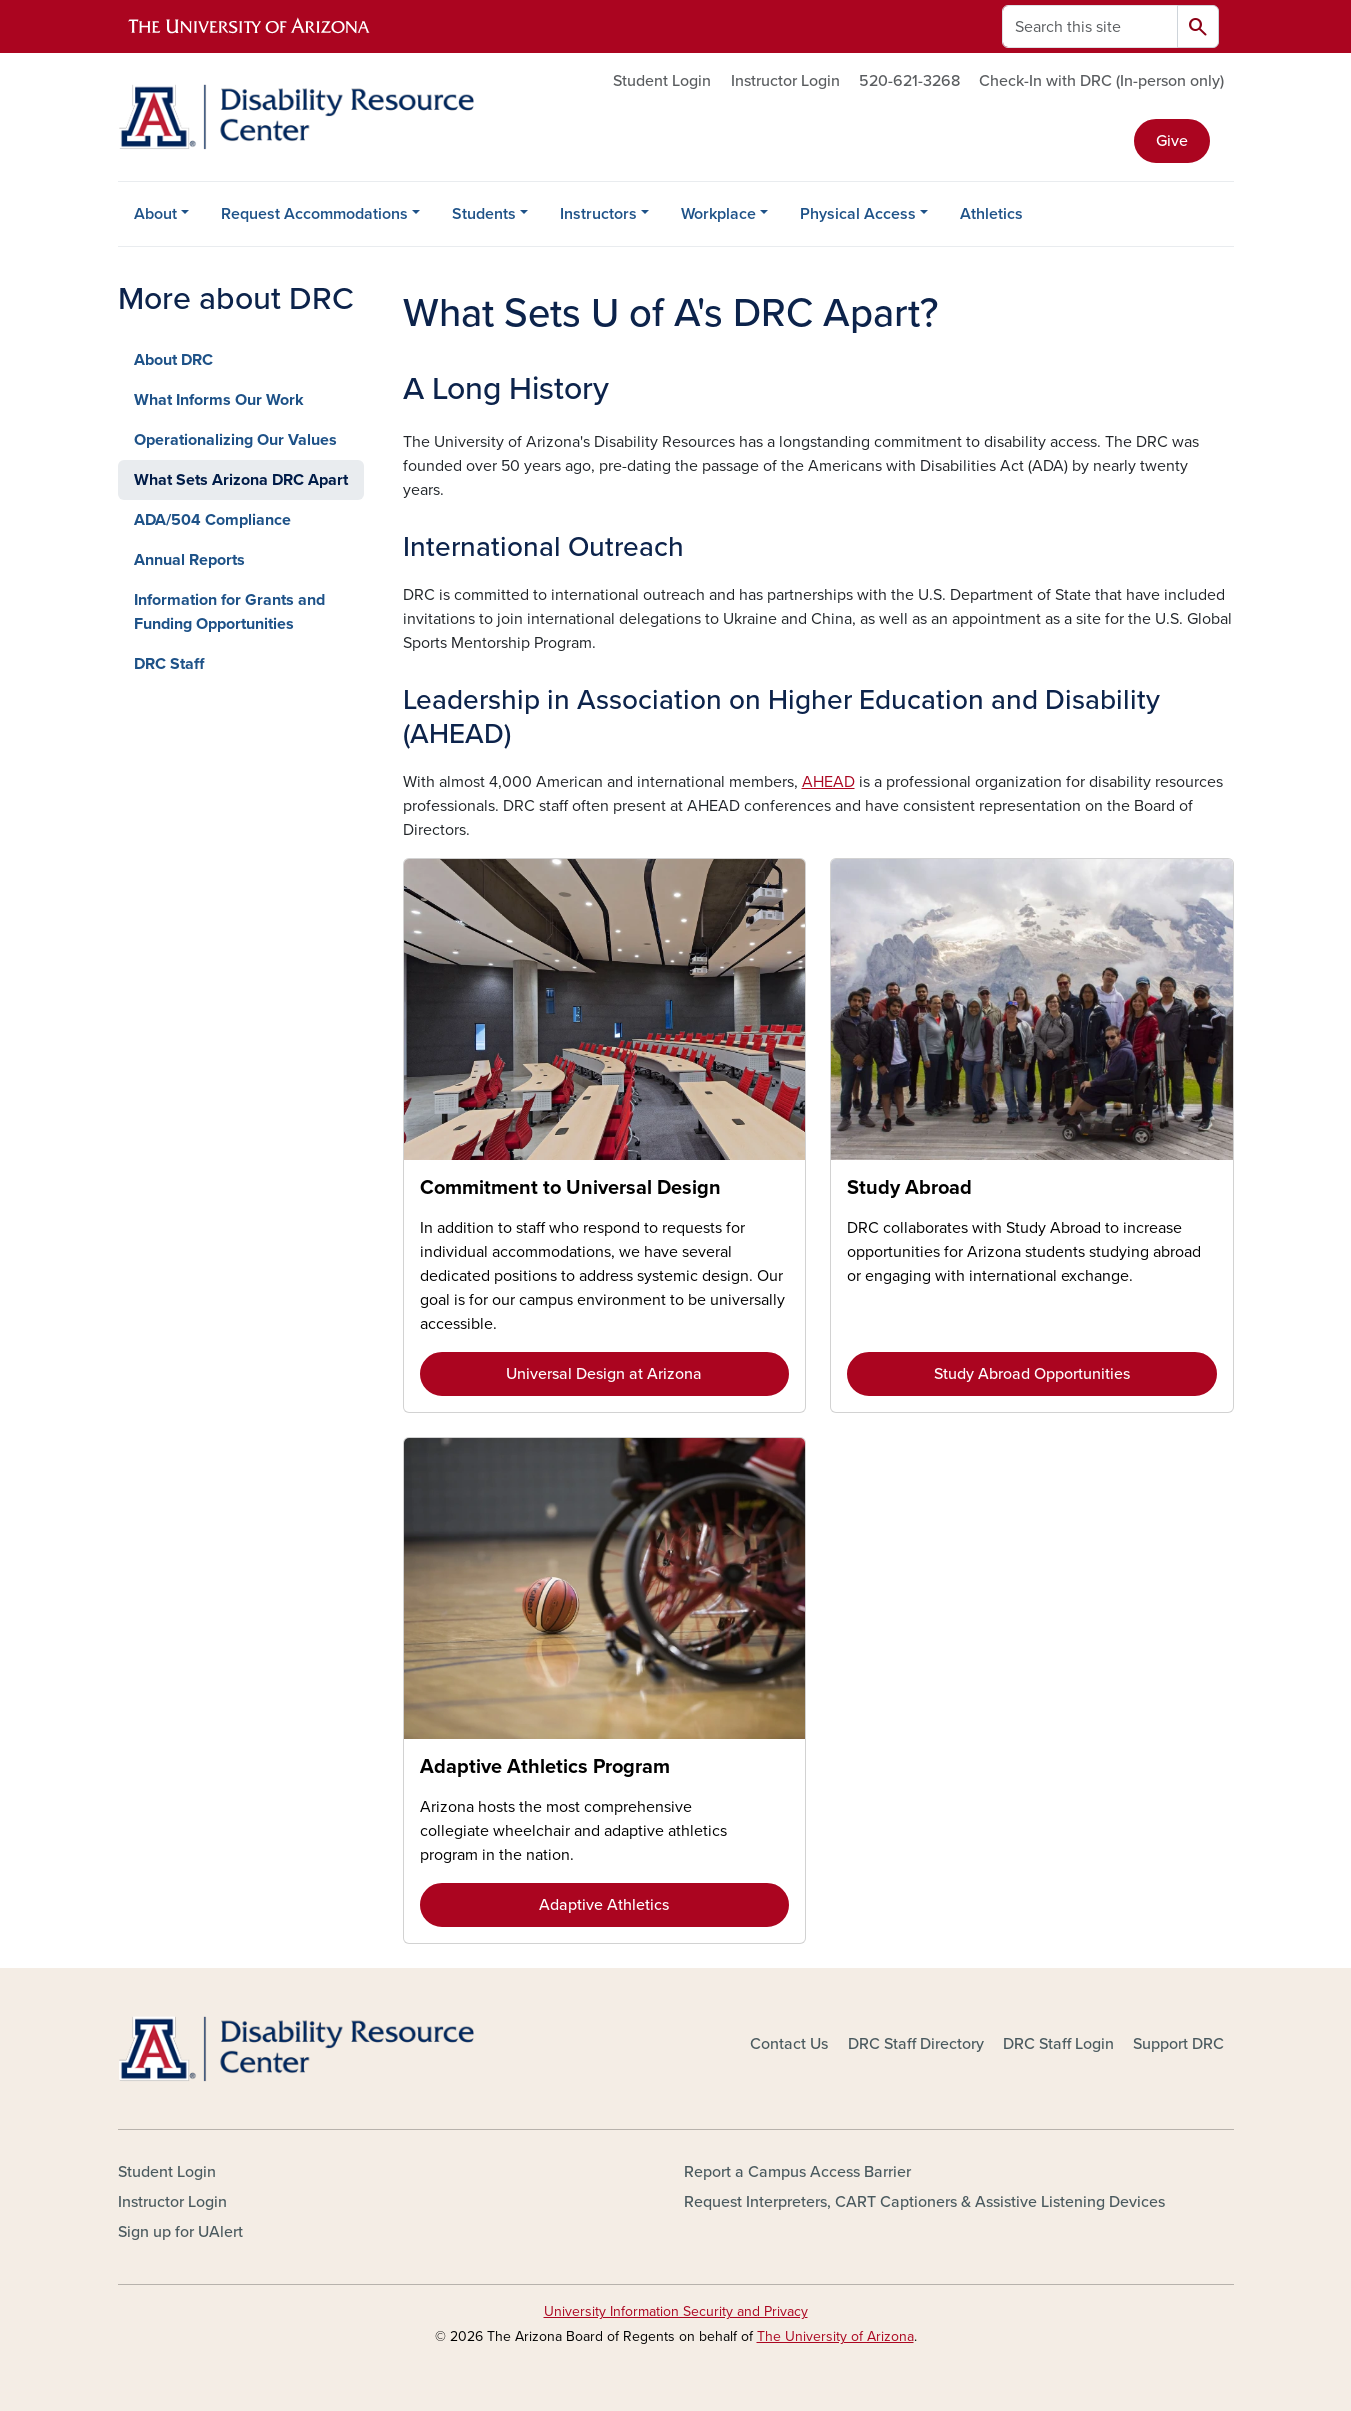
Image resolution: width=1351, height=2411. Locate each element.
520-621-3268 (909, 81)
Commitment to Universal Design (570, 1188)
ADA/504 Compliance (212, 520)
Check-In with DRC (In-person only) (1101, 81)
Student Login (662, 81)
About (155, 214)
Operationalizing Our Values (235, 440)
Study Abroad (909, 1188)
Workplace (718, 214)
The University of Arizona (835, 2336)
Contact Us (789, 2044)
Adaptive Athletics (604, 1905)
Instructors (598, 214)
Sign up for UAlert (180, 2232)
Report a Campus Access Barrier (797, 2172)
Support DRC (1178, 2044)
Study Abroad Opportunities (1032, 1374)
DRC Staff (169, 664)
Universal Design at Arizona (604, 1374)
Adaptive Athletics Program (545, 1767)
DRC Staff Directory (916, 2044)
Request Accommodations (314, 214)
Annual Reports (189, 560)
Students (484, 214)
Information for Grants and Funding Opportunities (229, 612)
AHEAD (828, 782)
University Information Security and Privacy (676, 2311)
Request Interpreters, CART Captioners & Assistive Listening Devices (924, 2202)
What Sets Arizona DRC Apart (241, 480)
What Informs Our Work (219, 400)
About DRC (173, 360)
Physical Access (858, 214)
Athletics (991, 214)
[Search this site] (1090, 26)
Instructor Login (785, 81)
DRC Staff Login (1058, 2044)
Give (1172, 141)
